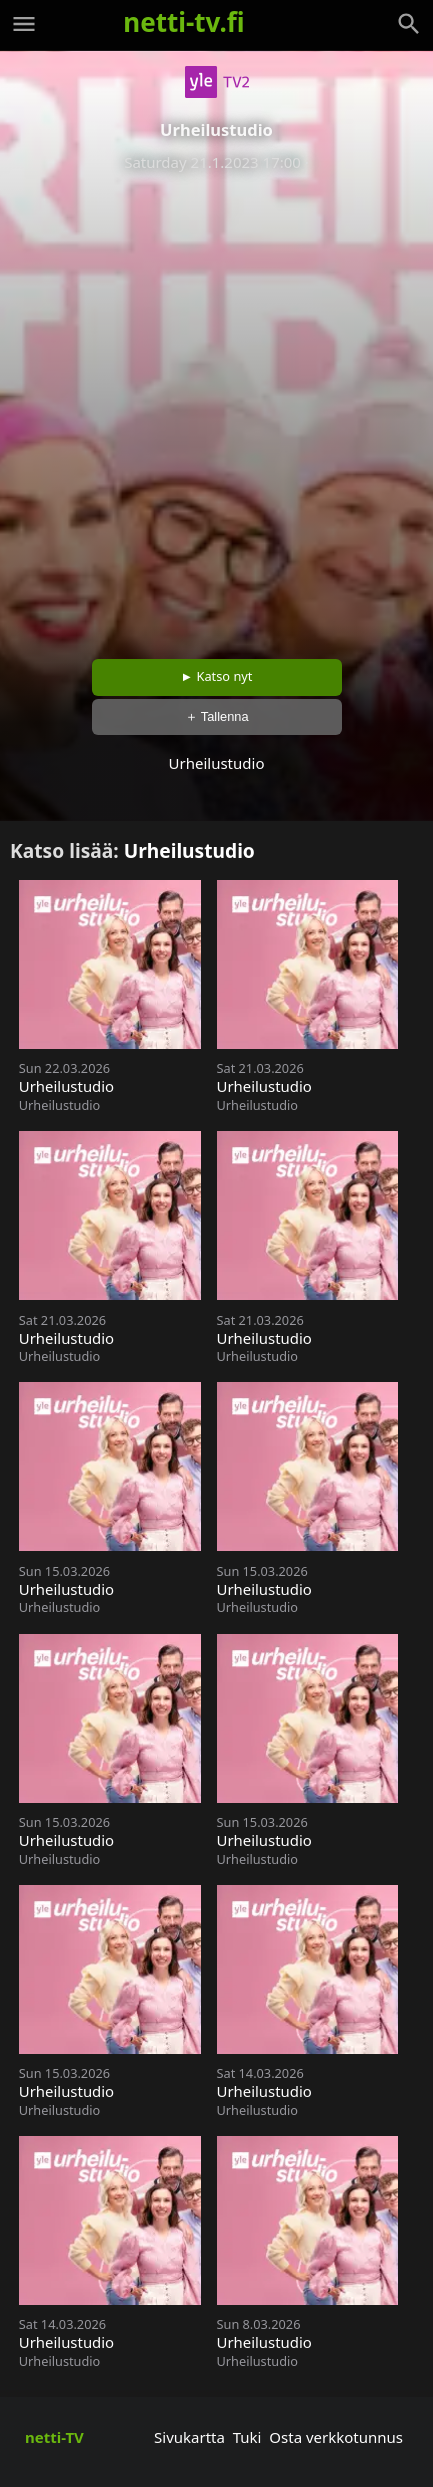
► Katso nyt (217, 676)
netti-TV (54, 2437)
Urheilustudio (189, 850)
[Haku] (409, 24)
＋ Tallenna (217, 716)
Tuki (247, 2437)
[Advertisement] (216, 408)
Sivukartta (189, 2437)
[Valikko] (24, 24)
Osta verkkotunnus (336, 2437)
